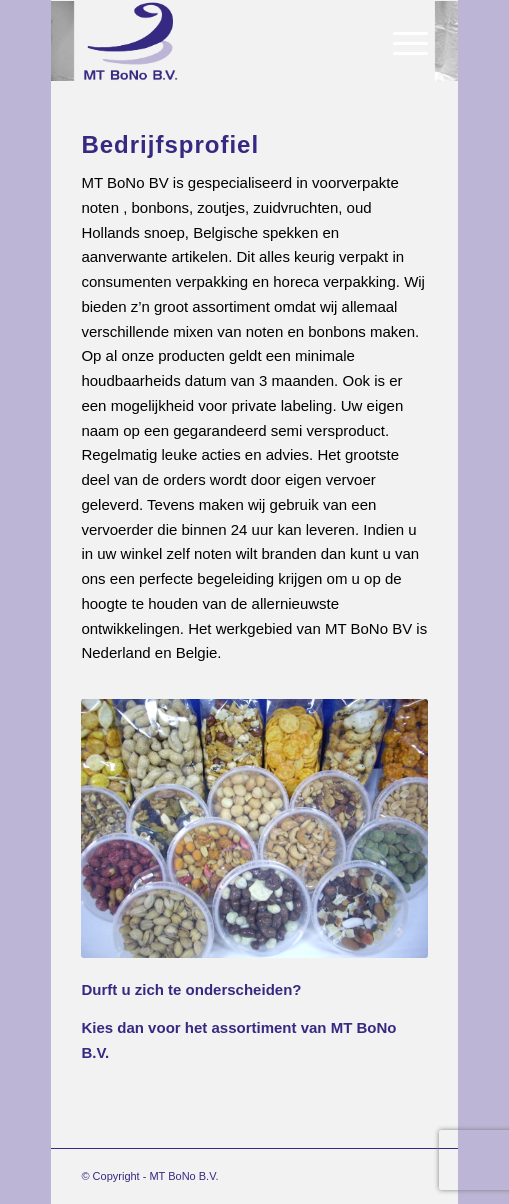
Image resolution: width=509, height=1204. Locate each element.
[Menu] (400, 41)
